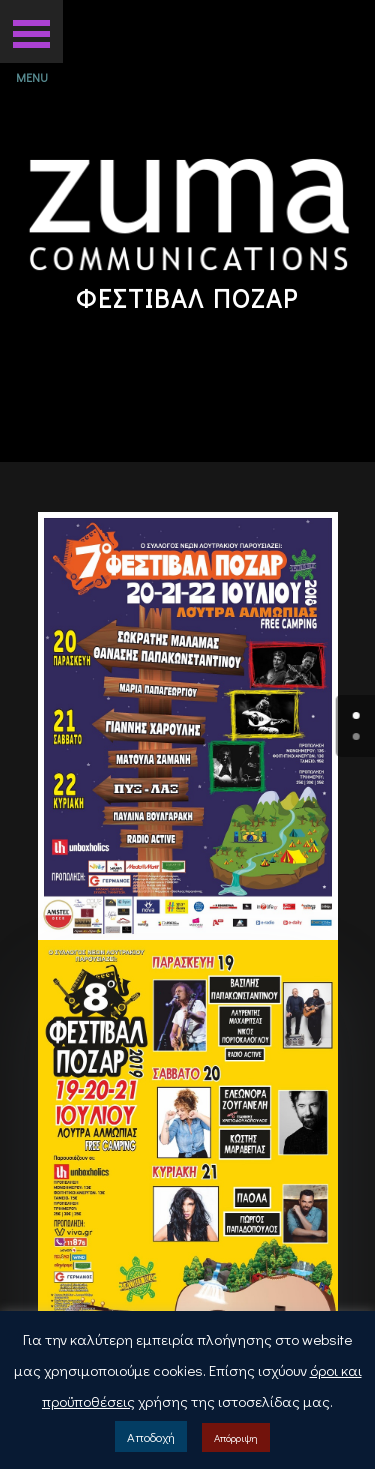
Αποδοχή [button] (151, 1436)
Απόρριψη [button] (236, 1437)
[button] (31, 31)
